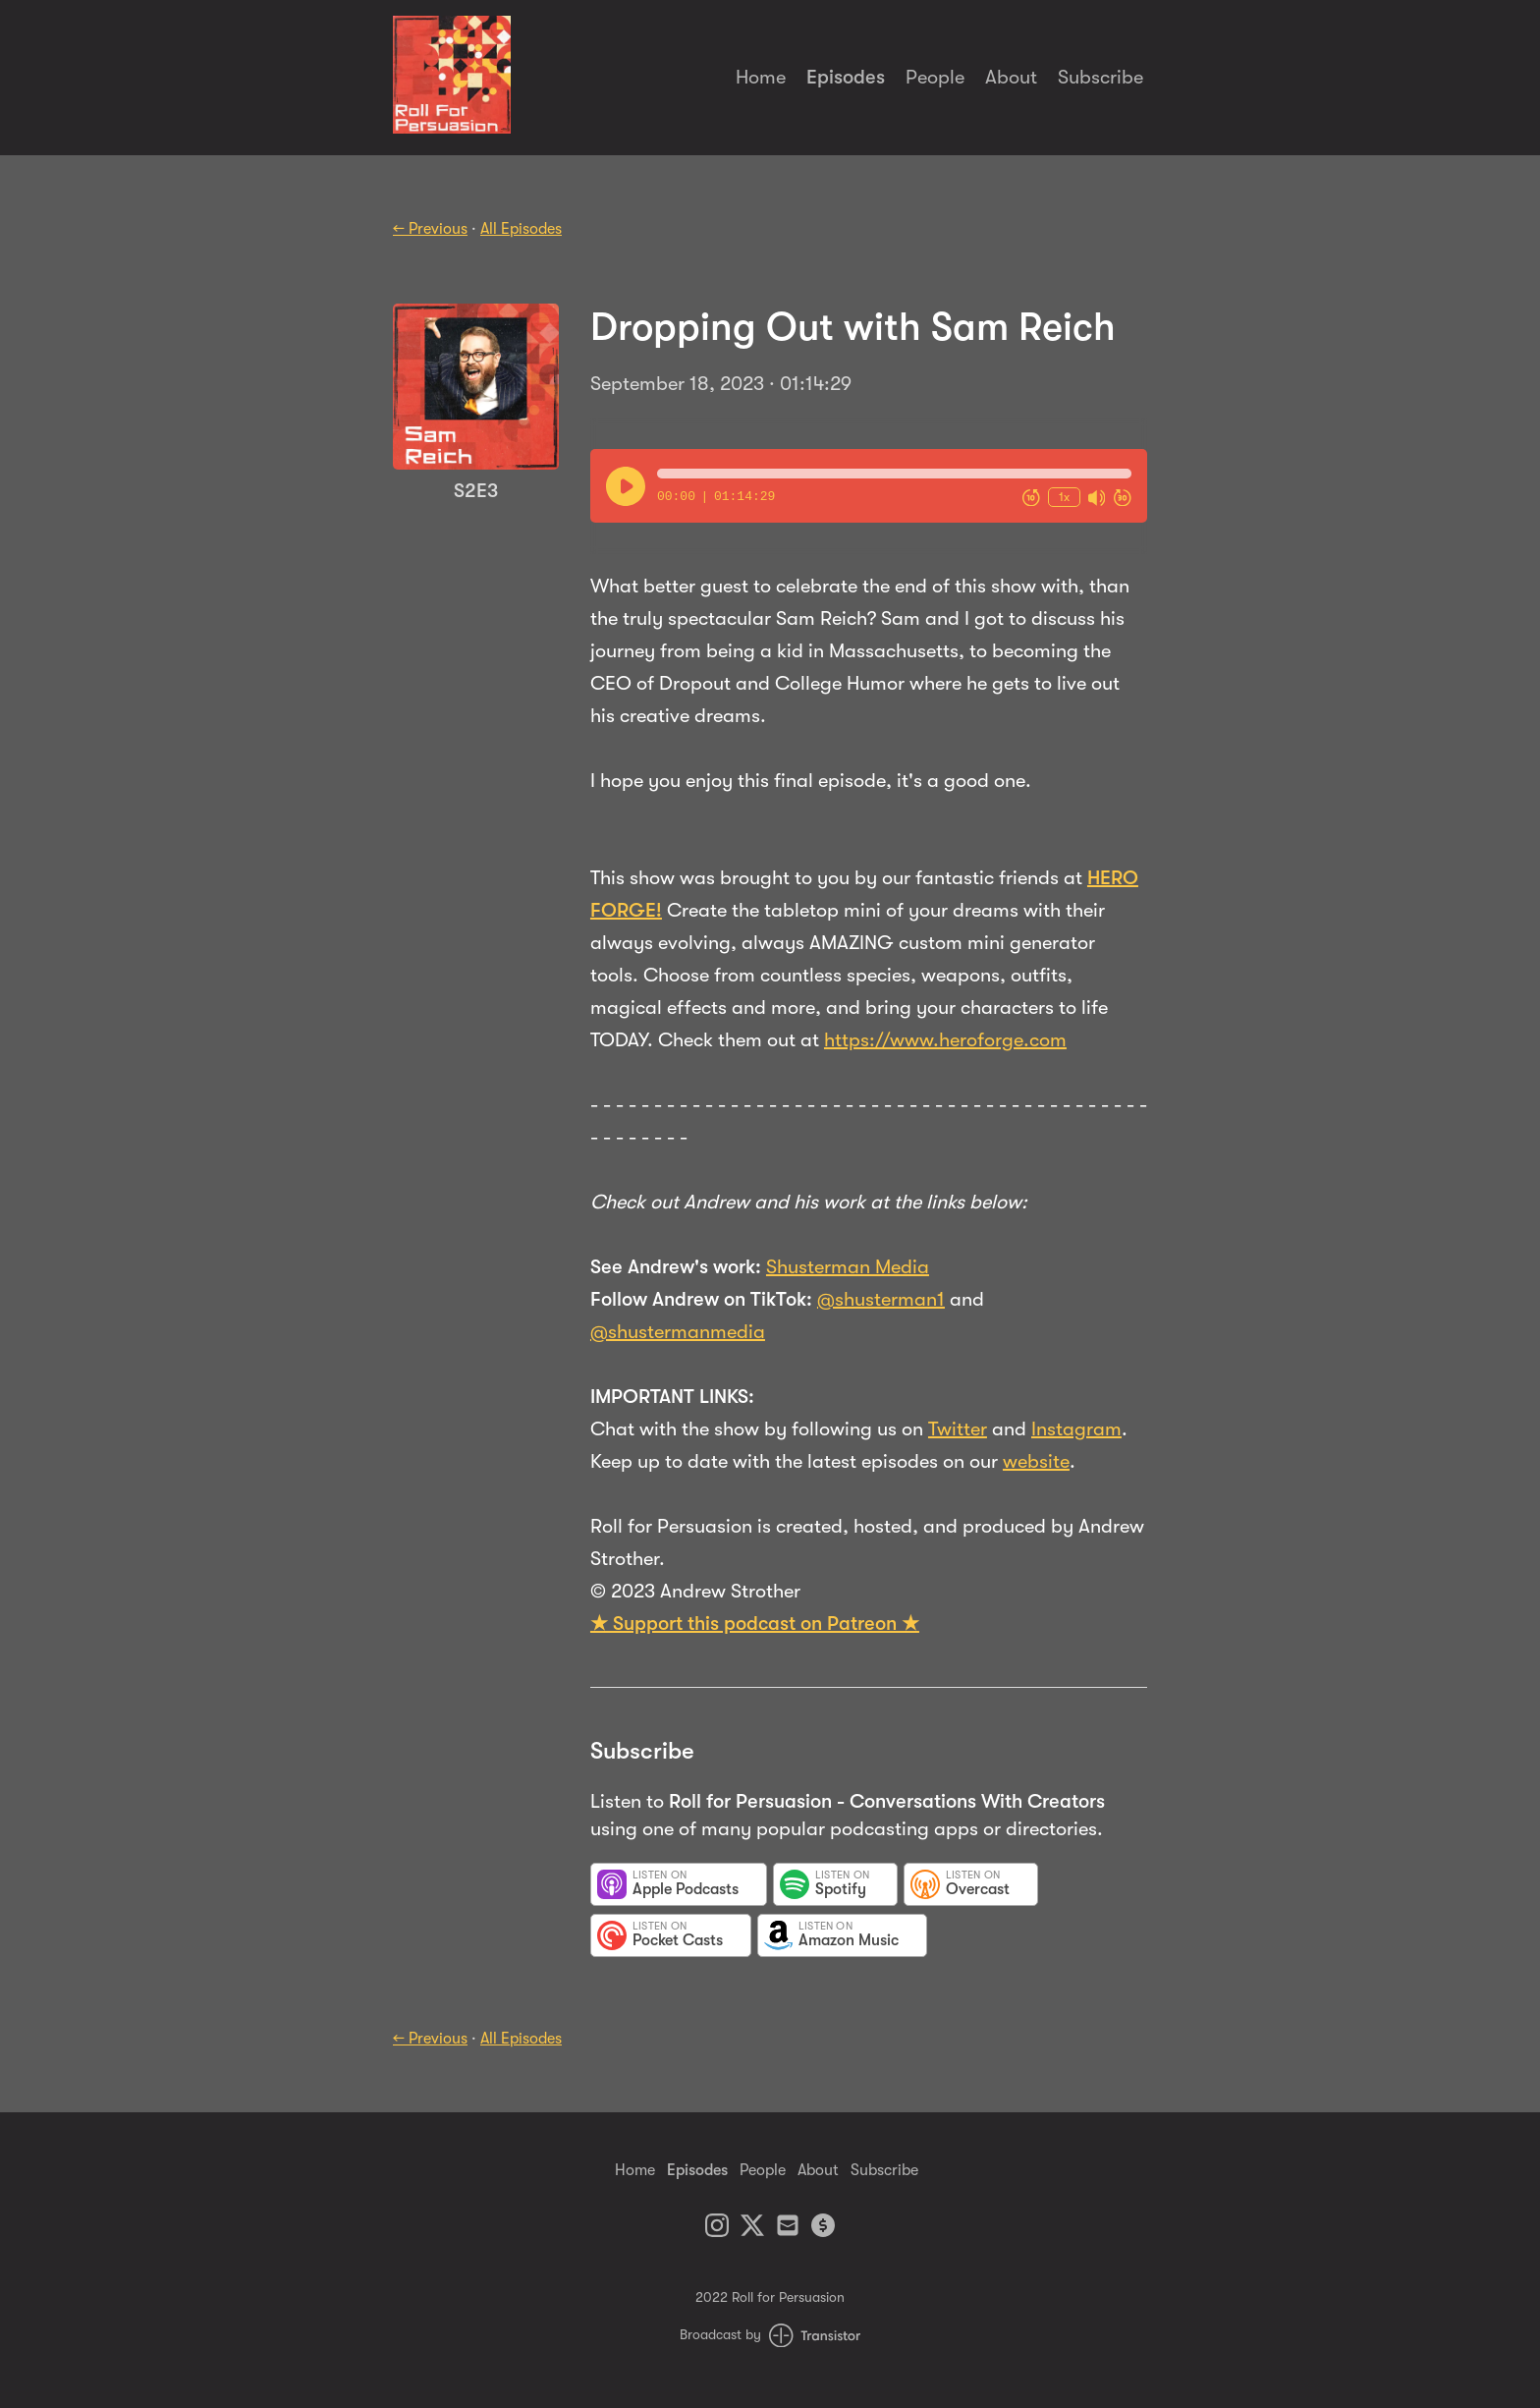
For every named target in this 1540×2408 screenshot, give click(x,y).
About (1011, 77)
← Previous (430, 229)
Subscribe (1100, 77)
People (935, 77)
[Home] (452, 129)
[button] (894, 473)
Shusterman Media (847, 1267)
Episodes (845, 77)
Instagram (1076, 1429)
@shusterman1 (881, 1299)
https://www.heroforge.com (945, 1040)
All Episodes (521, 229)
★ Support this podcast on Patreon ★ (754, 1623)
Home (761, 77)
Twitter (957, 1429)
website (1036, 1461)
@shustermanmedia (677, 1331)
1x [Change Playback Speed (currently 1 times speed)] (1064, 496)
